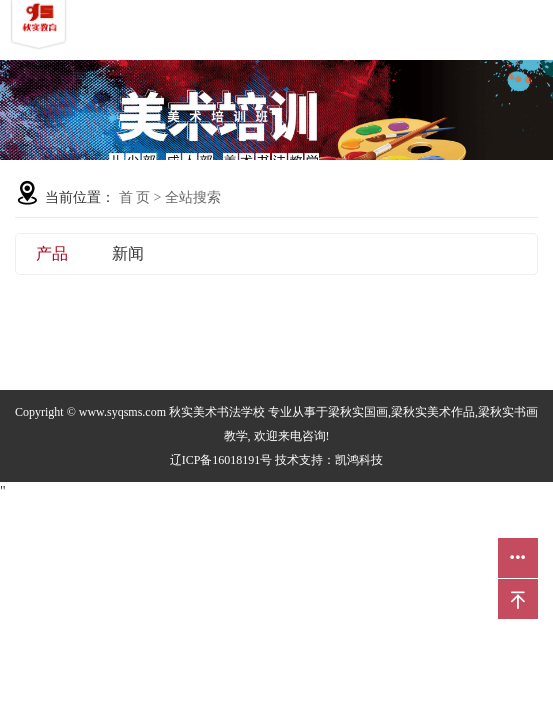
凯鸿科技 (359, 460)
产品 (52, 253)
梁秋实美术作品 (433, 412)
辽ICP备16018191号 (221, 460)
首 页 (135, 197)
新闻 (128, 253)
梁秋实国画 (358, 412)
